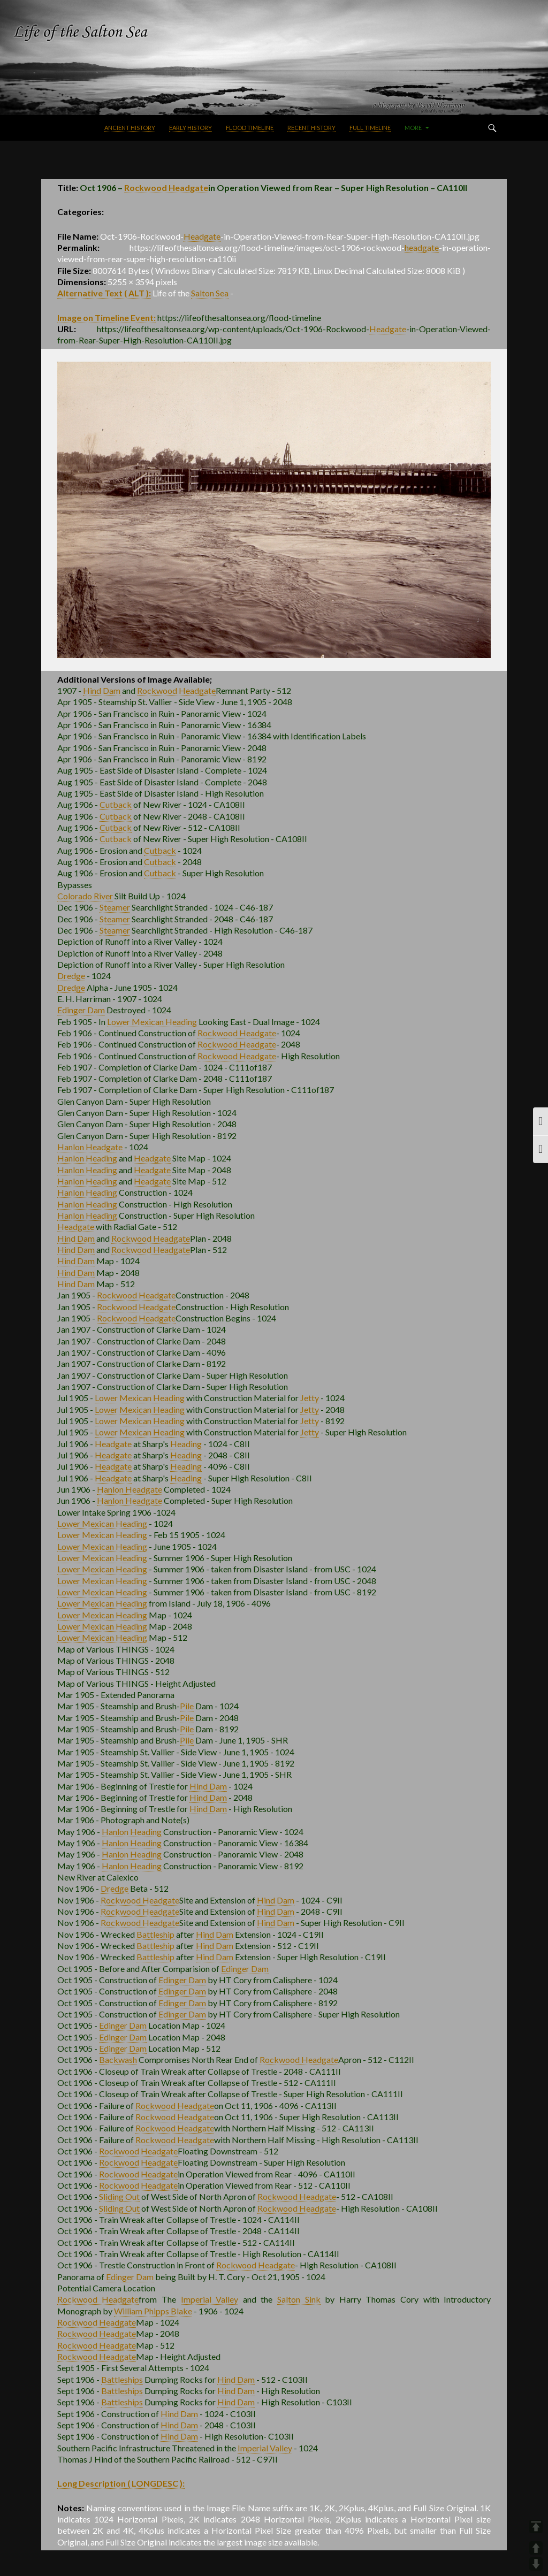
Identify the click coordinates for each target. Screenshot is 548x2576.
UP (536, 2548)
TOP (536, 2526)
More (413, 127)
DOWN (536, 2564)
